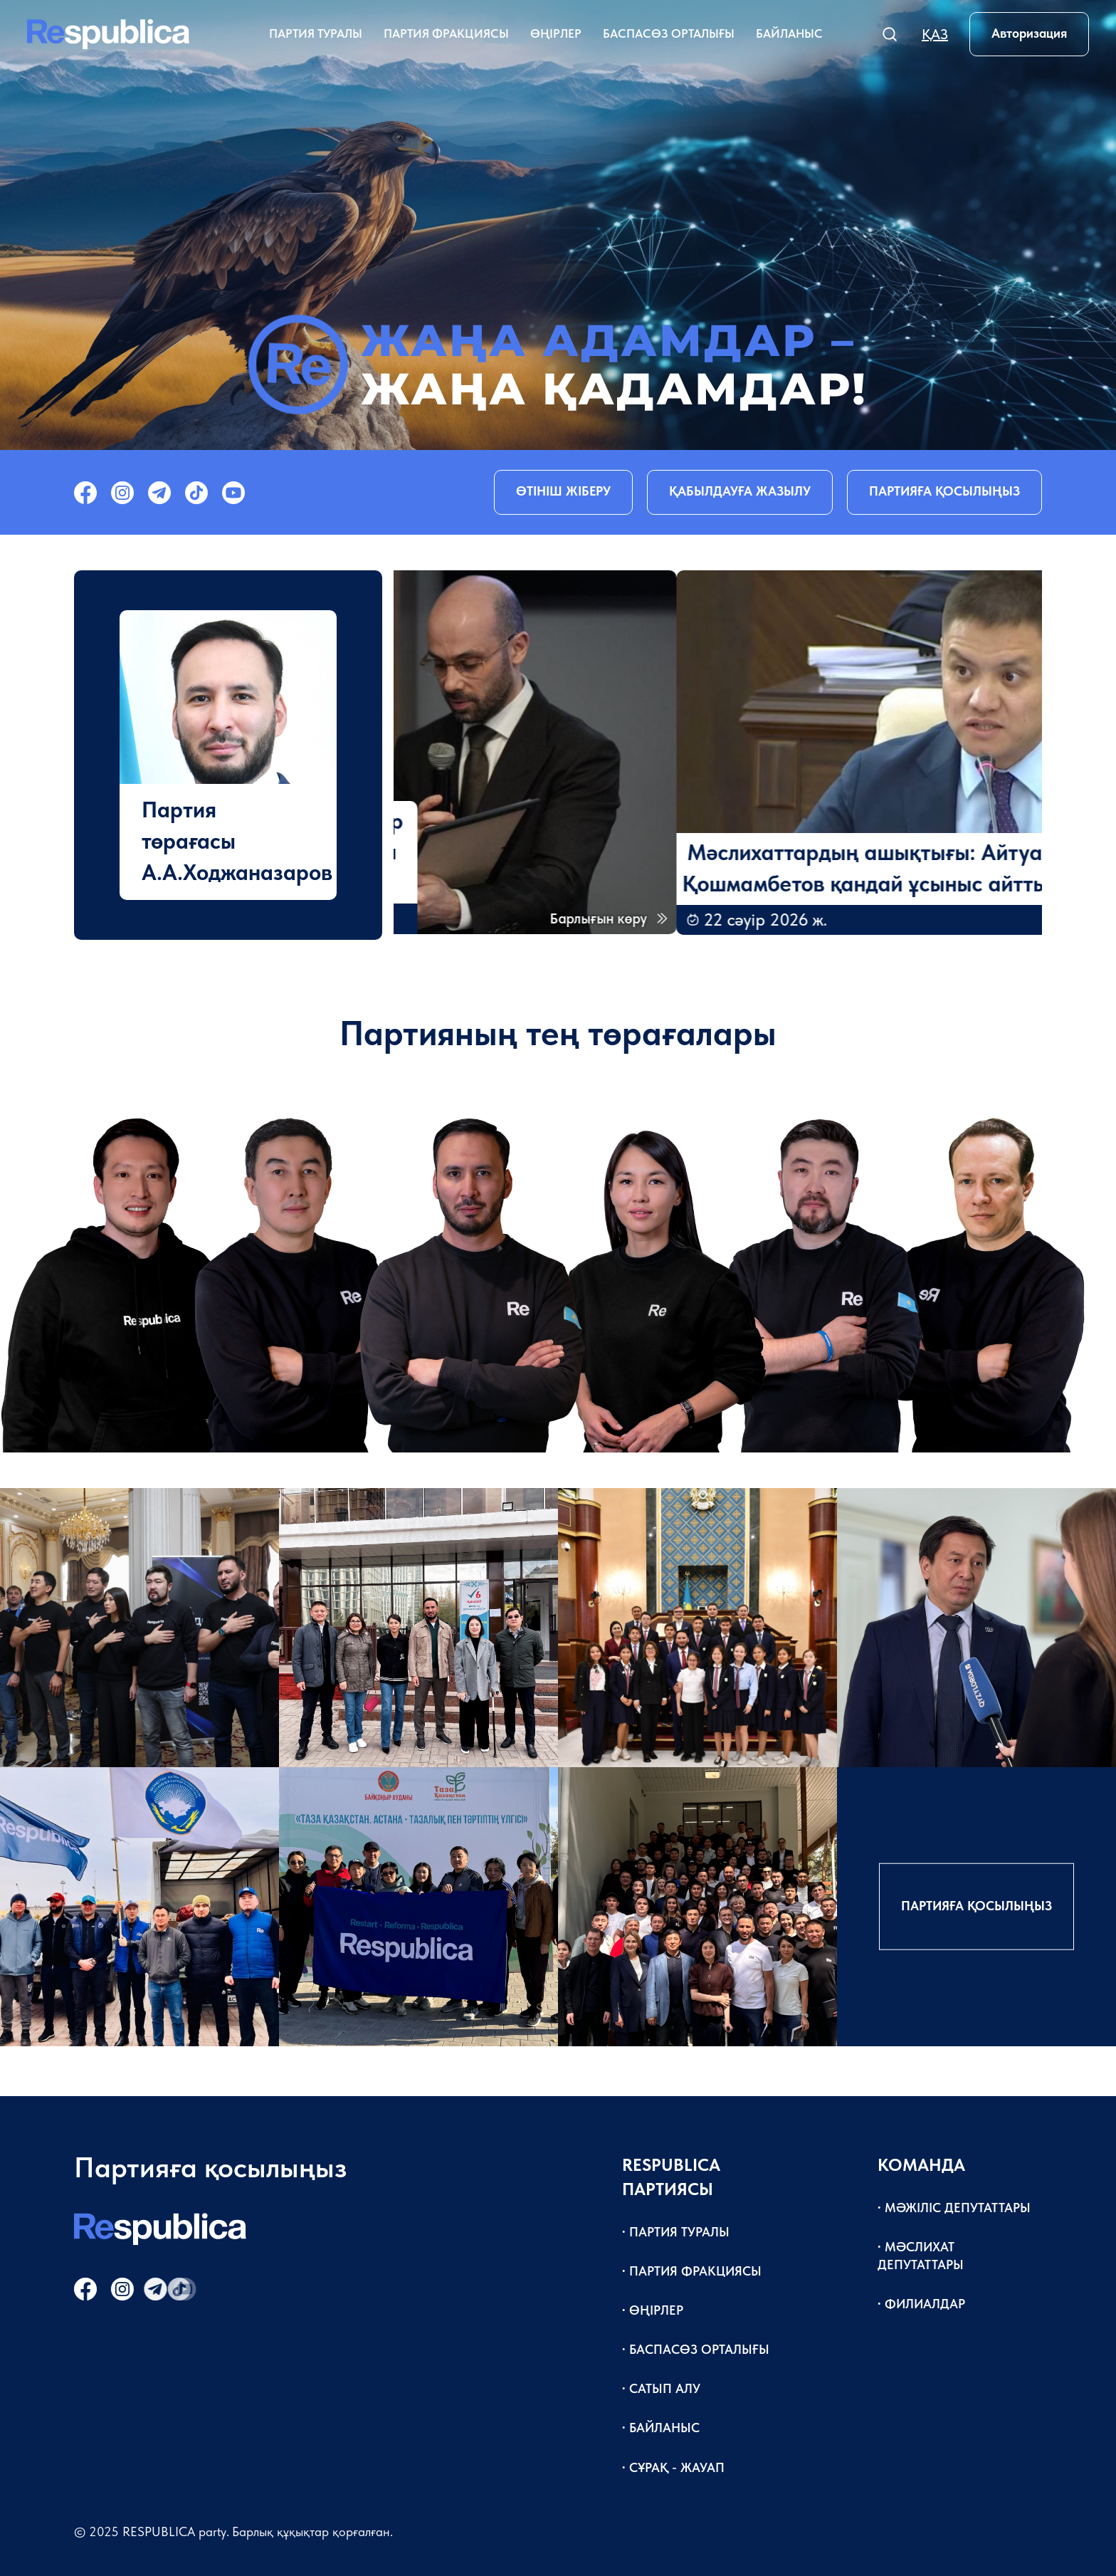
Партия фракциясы (446, 33)
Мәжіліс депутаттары (958, 2207)
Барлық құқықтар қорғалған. (312, 2531)
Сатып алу (664, 2388)
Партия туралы (315, 33)
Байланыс (789, 33)
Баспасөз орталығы (669, 33)
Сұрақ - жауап (677, 2467)
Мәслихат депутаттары (921, 2255)
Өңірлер (555, 33)
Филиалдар (925, 2303)
